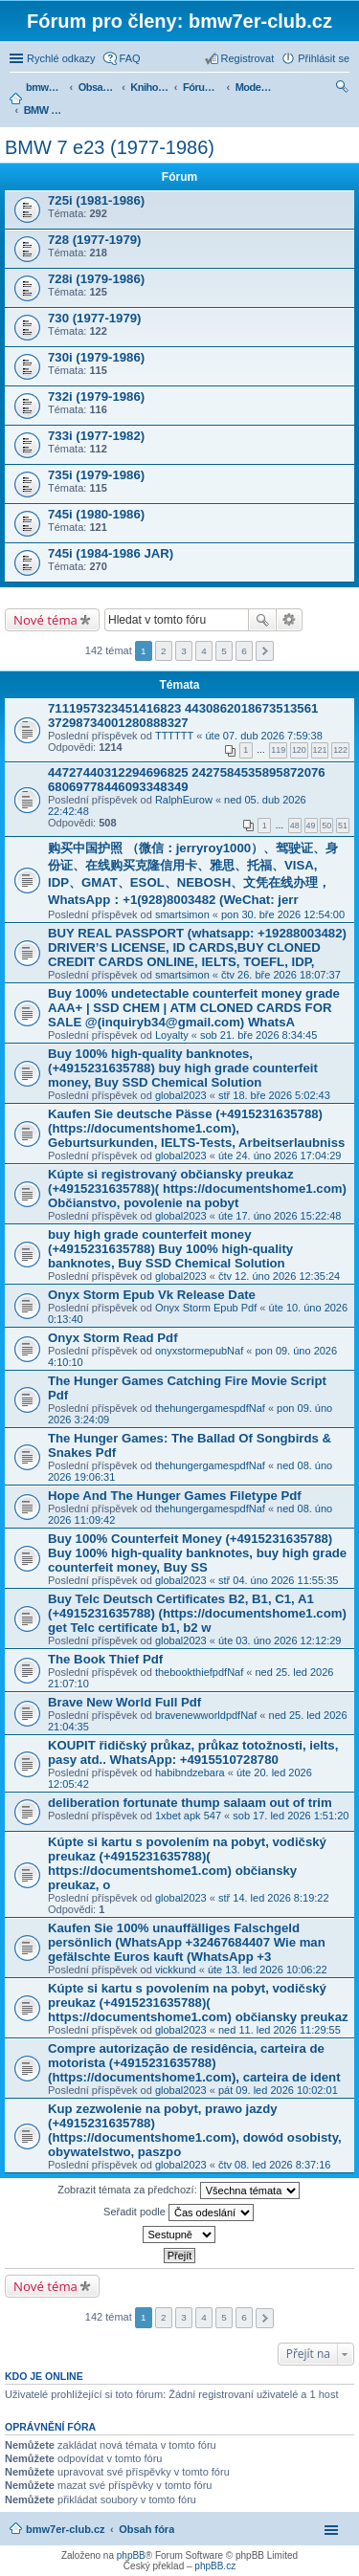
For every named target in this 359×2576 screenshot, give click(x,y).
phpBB (131, 2555)
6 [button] (244, 651)
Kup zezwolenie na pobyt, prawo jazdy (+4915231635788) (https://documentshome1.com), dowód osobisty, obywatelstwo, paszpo (195, 2130)
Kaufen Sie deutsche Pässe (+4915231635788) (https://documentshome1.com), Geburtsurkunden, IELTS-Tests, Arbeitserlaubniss (196, 1128)
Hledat (262, 619)
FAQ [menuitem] (130, 58)
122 (340, 750)
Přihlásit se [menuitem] (323, 58)
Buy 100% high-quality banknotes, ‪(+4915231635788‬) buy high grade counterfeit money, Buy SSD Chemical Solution (183, 1068)
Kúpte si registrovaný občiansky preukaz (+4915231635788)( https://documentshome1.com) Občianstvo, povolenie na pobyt (197, 1188)
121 (320, 750)
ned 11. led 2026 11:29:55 (279, 2030)
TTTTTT (174, 735)
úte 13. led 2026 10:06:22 (267, 1969)
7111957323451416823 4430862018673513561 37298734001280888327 (183, 715)
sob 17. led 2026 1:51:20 (290, 1815)
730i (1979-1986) (96, 357)
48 (295, 825)
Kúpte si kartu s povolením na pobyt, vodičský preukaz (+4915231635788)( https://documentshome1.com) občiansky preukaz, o (187, 1863)
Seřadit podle (178, 2212)
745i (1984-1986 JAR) (110, 553)
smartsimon (182, 914)
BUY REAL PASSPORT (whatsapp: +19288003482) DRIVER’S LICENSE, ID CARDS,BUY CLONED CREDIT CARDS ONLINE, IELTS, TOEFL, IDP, (197, 947)
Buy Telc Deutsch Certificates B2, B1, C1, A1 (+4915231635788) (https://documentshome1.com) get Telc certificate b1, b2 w (197, 1613)
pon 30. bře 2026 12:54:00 (283, 914)
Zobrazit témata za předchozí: (178, 2190)
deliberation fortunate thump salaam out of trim (190, 1802)
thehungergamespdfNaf (210, 1408)
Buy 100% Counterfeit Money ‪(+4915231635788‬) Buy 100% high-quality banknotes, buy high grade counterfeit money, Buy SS (197, 1552)
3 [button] (184, 651)
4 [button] (204, 651)
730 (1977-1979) (95, 318)
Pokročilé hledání (290, 619)
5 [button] (224, 651)
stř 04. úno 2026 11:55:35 (278, 1580)
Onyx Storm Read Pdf (113, 1338)
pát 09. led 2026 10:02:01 (278, 2090)
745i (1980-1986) (96, 514)
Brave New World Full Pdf (124, 1702)
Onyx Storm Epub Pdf (206, 1307)
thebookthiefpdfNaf (199, 1672)
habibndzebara (190, 1772)
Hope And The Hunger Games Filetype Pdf (175, 1495)
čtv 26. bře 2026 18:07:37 (281, 974)
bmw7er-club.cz (65, 2529)
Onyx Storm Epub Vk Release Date (152, 1295)
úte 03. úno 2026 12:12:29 (279, 1640)
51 (343, 825)
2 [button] (164, 651)
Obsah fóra (146, 2529)
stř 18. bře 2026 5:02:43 (274, 1095)
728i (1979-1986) (96, 279)
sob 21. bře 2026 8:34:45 (258, 1035)
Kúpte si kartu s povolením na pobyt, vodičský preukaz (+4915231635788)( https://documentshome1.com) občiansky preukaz (198, 2002)
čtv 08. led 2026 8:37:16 (274, 2164)
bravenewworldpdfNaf (206, 1715)
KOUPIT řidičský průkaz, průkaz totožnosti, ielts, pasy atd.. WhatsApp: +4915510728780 (193, 1752)
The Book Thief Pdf (105, 1659)
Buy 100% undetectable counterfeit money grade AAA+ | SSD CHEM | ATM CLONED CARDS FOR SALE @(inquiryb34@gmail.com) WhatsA (194, 1007)
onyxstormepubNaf (199, 1350)
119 (278, 750)
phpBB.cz (215, 2566)
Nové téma (45, 619)
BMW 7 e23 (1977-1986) (109, 147)
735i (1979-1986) (96, 475)
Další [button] (265, 651)
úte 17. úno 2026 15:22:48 (279, 1216)
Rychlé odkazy (61, 58)
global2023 (181, 1095)
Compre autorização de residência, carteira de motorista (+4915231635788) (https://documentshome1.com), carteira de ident (194, 2062)
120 (299, 750)
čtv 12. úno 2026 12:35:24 (279, 1276)
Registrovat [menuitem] (248, 58)
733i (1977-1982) (96, 436)
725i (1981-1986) (96, 200)
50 (326, 825)
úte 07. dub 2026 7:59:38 (263, 735)
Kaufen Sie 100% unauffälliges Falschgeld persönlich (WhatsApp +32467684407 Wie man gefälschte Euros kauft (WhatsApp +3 (186, 1942)
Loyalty (172, 1035)
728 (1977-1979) (95, 239)
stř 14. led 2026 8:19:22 (273, 1898)
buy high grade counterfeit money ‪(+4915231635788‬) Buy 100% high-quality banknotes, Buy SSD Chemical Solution (170, 1248)
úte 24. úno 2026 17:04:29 (279, 1155)
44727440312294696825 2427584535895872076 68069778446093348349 (186, 779)
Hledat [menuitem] (342, 89)
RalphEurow (184, 799)
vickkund (175, 1969)
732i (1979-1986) (96, 396)
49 (311, 825)
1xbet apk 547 (188, 1815)
